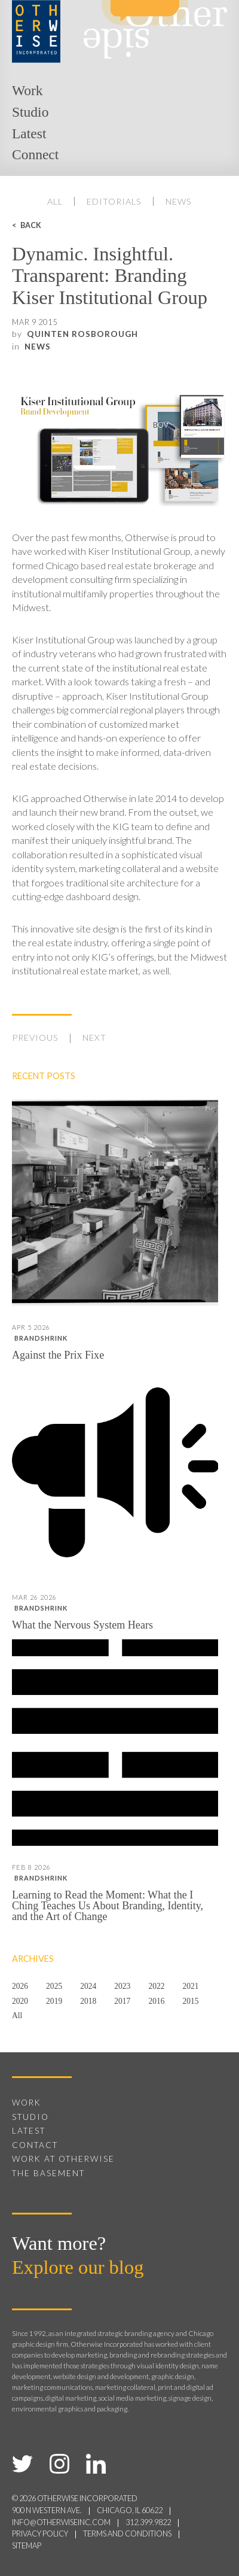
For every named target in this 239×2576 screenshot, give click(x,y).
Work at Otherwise (63, 2159)
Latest (29, 133)
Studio (30, 112)
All (55, 201)
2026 (20, 1986)
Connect (35, 154)
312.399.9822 (148, 2522)
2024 (88, 1986)
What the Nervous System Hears (82, 1625)
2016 (156, 2001)
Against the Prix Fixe (58, 1355)
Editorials (114, 201)
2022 (156, 1986)
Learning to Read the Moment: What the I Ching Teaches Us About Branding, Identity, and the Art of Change (107, 1906)
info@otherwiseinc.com (61, 2522)
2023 (122, 1986)
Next (94, 1037)
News (179, 201)
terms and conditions (127, 2533)
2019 (54, 2001)
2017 (122, 2001)
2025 (54, 1986)
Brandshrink (41, 1338)
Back (30, 225)
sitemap (26, 2545)
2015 (190, 2001)
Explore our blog (77, 2267)
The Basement (48, 2173)
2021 (190, 1986)
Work (27, 90)
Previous (35, 1037)
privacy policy (40, 2533)
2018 (88, 2001)
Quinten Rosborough (82, 334)
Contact (35, 2145)
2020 (20, 2001)
